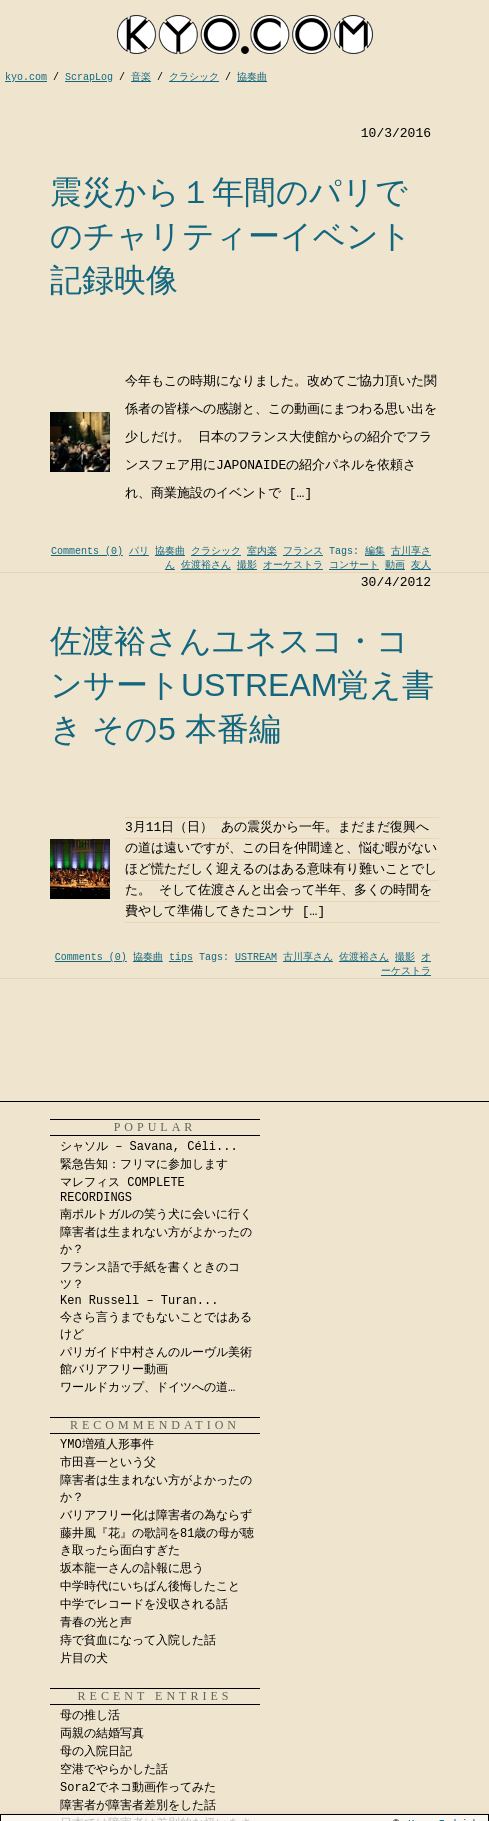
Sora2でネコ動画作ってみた (138, 1788)
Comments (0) (87, 551)
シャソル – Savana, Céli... (149, 1147)
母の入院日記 (96, 1752)
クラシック (216, 551)
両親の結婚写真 (102, 1734)
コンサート (354, 565)
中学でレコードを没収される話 (144, 1605)
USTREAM (256, 957)
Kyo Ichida (446, 1814)
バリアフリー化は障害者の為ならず (156, 1516)
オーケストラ (293, 565)
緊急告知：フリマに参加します (144, 1165)
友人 (421, 565)
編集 (375, 551)
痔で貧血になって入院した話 (138, 1641)
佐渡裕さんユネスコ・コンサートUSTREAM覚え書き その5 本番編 (242, 685)
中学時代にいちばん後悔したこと (150, 1587)
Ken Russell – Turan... (139, 1301)
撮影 (247, 565)
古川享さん (308, 957)
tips (181, 957)
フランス (303, 551)
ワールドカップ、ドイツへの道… (147, 1388)
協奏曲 (170, 551)
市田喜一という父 (108, 1463)
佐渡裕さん (206, 565)
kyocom (245, 34)
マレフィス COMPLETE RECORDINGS (122, 1190)
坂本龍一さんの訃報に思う (132, 1569)
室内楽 (262, 551)
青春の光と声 (96, 1623)
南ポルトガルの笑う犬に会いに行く (156, 1215)
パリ (139, 551)
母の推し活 (90, 1716)
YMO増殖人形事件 (107, 1445)
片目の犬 (84, 1659)
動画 (395, 565)
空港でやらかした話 (114, 1770)
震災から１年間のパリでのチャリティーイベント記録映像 (231, 236)
